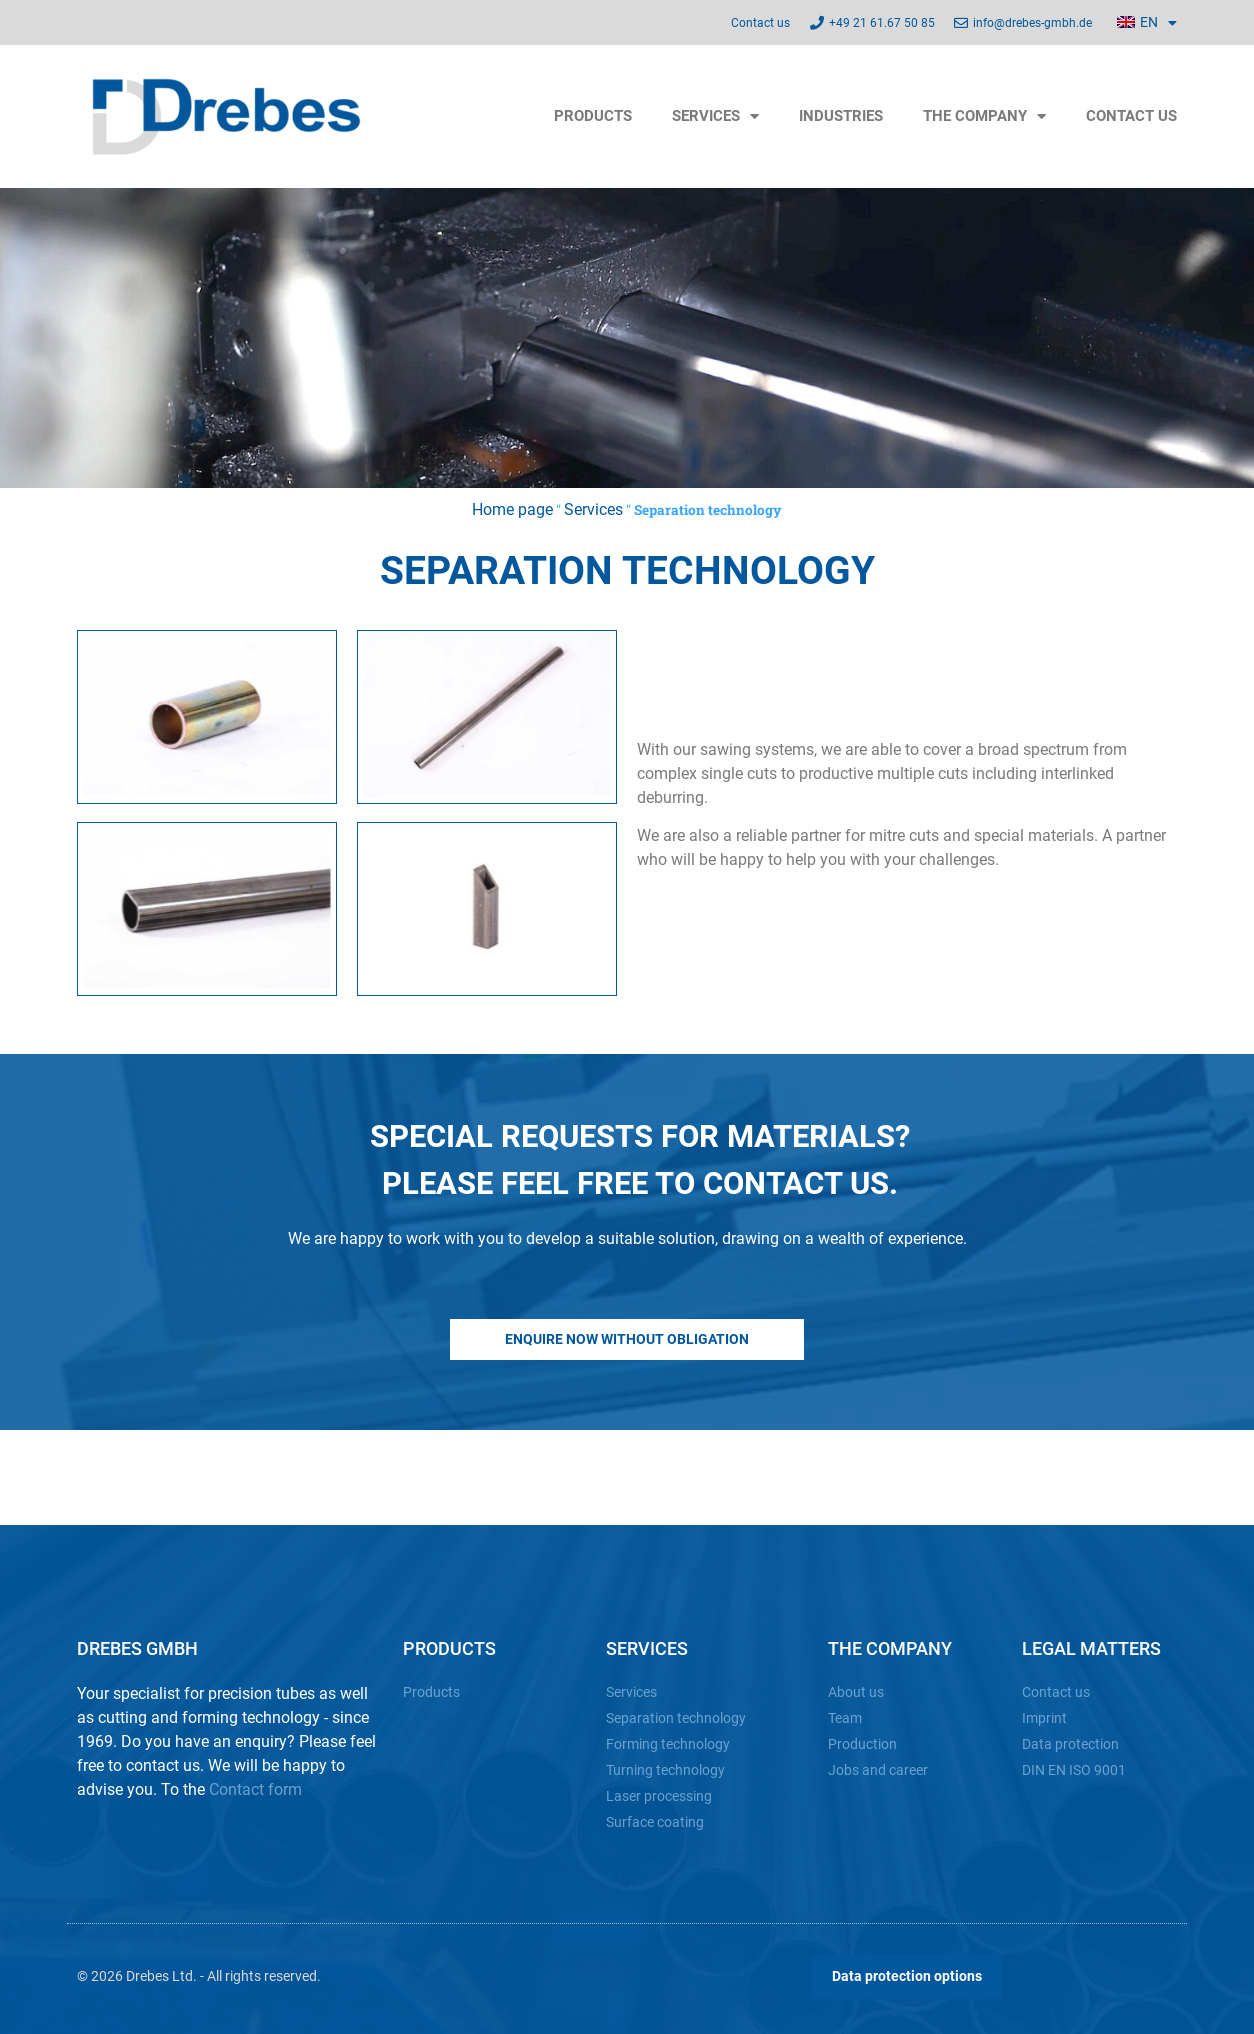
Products (593, 116)
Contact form (255, 1789)
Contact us (1131, 116)
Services (715, 116)
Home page (512, 509)
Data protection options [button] (907, 1976)
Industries (841, 116)
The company (984, 116)
